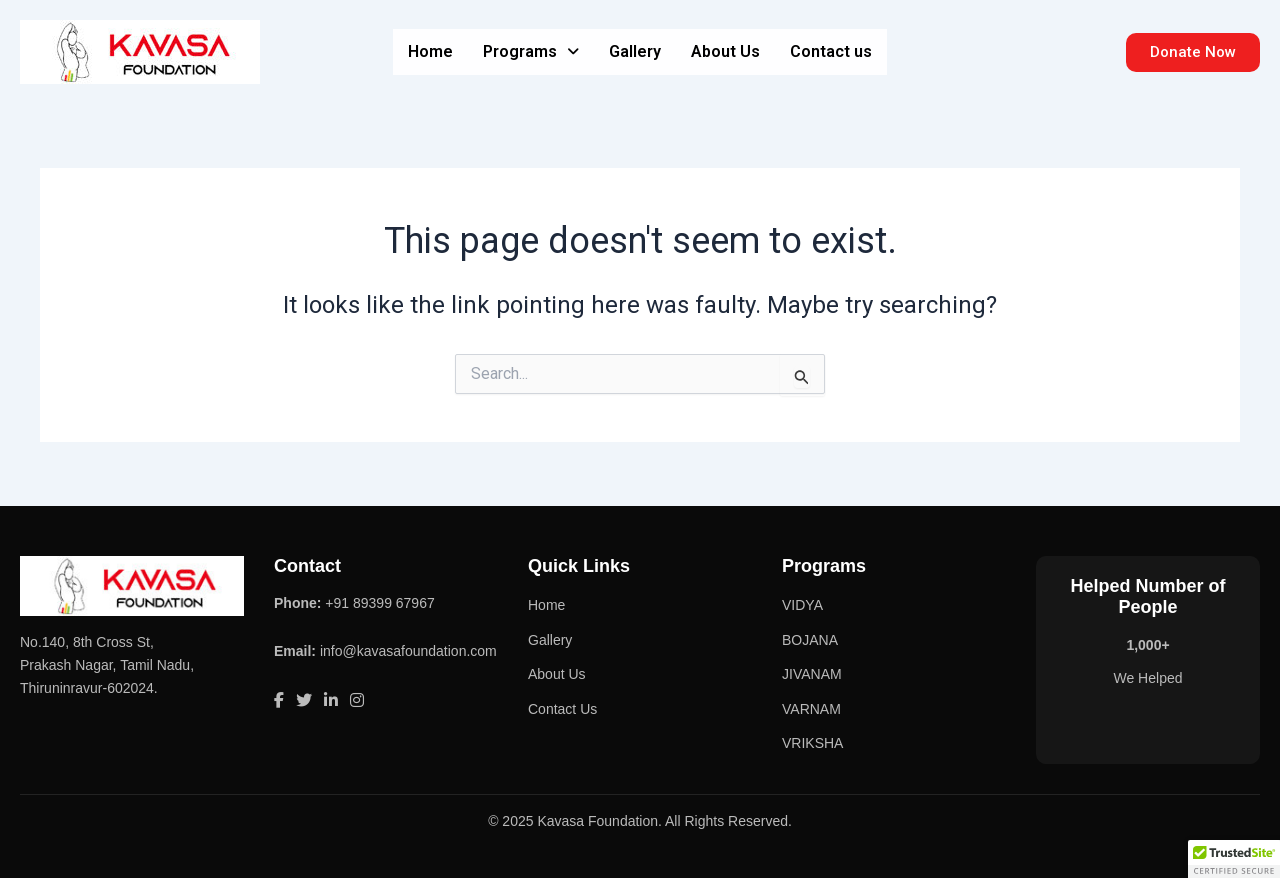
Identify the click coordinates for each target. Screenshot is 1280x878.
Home (430, 51)
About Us (725, 51)
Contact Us (562, 709)
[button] (531, 52)
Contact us (831, 51)
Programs (531, 51)
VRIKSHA (812, 743)
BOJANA (810, 640)
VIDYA (802, 605)
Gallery (635, 51)
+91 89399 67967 (379, 603)
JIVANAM (812, 674)
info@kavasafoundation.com (408, 651)
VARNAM (811, 709)
